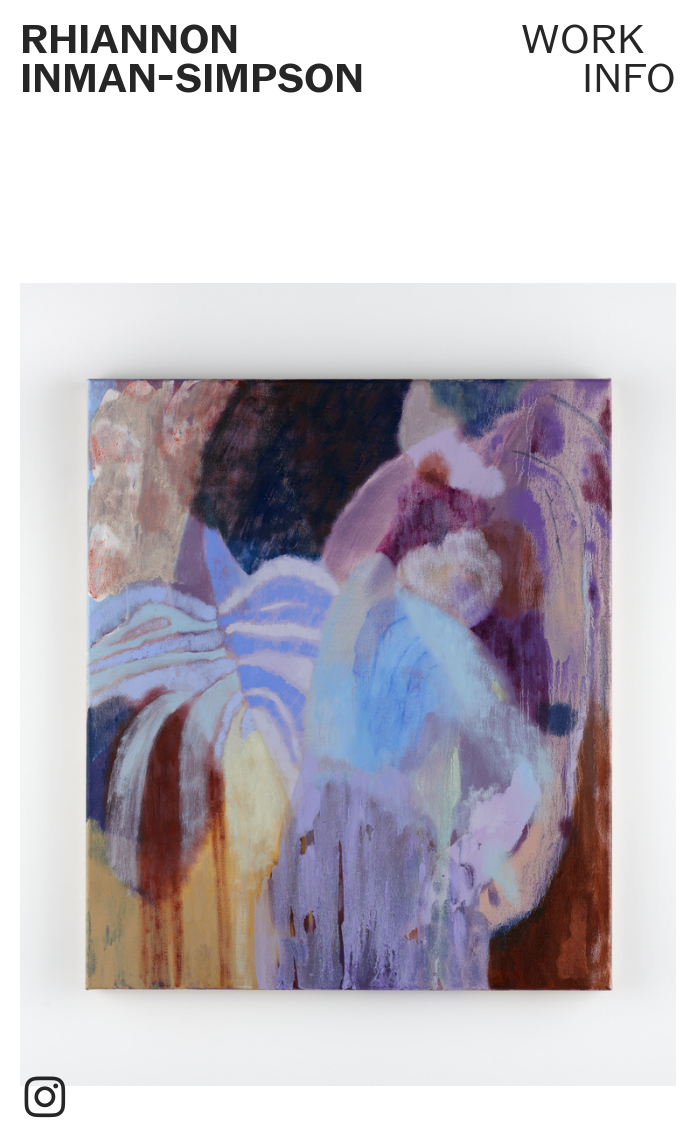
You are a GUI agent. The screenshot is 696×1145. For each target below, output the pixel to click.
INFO (629, 78)
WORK (582, 39)
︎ (45, 1098)
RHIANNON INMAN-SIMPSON (192, 59)
